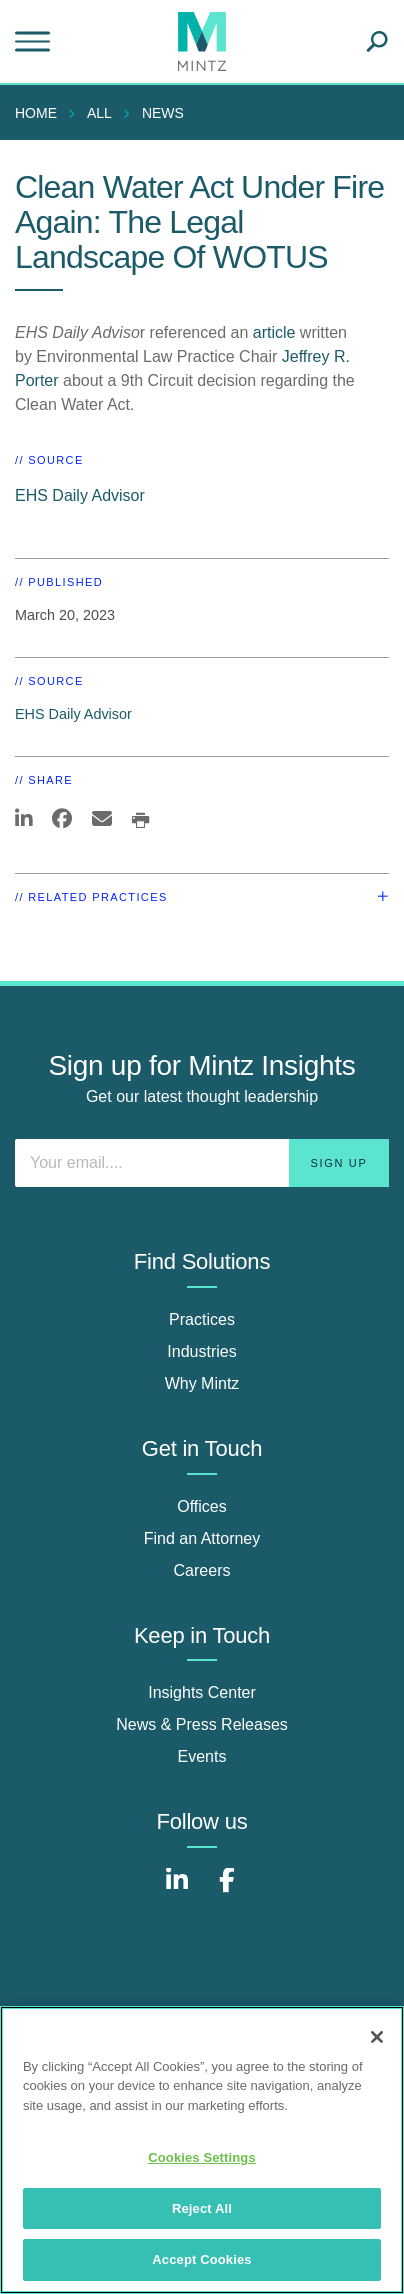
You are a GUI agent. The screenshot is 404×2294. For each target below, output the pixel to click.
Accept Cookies (201, 2259)
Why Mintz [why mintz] (202, 1383)
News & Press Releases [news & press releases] (202, 1724)
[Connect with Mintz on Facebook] (227, 1890)
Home (36, 113)
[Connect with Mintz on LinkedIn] (177, 1890)
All (99, 113)
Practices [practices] (202, 1319)
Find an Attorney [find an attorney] (202, 1538)
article (274, 332)
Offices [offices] (202, 1506)
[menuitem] (41, 113)
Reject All (202, 2208)
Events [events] (202, 1756)
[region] (202, 2150)
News (163, 113)
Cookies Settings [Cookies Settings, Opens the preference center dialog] (202, 2157)
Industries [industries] (201, 1351)
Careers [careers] (202, 1570)
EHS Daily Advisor (80, 495)
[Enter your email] (202, 1163)
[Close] (377, 2037)
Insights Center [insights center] (202, 1692)
